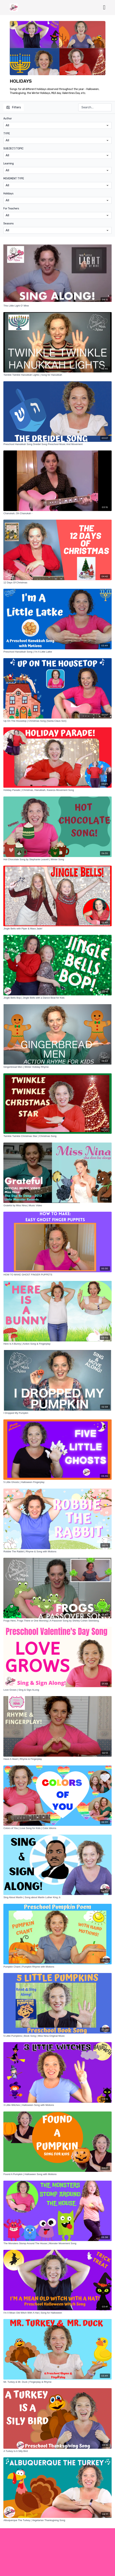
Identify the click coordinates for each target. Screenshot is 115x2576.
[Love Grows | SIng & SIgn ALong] (57, 1690)
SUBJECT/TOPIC (13, 148)
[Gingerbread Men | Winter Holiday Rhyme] (57, 1067)
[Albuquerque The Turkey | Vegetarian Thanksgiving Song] (57, 2520)
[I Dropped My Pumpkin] (57, 1413)
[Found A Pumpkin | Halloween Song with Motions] (57, 2174)
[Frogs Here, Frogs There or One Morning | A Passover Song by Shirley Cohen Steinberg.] (57, 1621)
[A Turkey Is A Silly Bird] (57, 2451)
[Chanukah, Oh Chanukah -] (57, 513)
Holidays (8, 193)
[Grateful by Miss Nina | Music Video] (57, 1205)
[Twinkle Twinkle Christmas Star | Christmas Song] (57, 1136)
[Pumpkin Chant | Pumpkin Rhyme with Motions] (57, 1967)
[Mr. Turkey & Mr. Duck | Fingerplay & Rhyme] (57, 2382)
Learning (8, 163)
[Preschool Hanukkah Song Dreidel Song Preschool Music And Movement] (57, 444)
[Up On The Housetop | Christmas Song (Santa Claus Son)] (57, 721)
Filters (13, 107)
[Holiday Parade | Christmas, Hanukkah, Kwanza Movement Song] (57, 790)
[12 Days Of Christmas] (57, 582)
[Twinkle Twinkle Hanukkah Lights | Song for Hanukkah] (57, 375)
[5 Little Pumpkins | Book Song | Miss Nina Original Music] (57, 2036)
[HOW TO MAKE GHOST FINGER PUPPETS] (57, 1275)
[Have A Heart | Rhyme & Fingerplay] (57, 1759)
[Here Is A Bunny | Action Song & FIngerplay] (57, 1344)
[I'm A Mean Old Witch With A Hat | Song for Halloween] (57, 2313)
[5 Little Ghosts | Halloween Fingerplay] (57, 1482)
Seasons (8, 223)
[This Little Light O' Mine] (57, 306)
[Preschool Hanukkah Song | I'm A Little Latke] (57, 652)
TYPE (6, 133)
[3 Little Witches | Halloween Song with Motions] (57, 2105)
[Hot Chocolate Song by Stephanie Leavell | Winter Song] (57, 859)
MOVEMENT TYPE (13, 178)
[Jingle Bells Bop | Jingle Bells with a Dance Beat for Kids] (57, 998)
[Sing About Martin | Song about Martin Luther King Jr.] (57, 1897)
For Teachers (11, 208)
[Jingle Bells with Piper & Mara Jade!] (57, 929)
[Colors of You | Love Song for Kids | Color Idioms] (57, 1828)
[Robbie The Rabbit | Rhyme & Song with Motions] (57, 1551)
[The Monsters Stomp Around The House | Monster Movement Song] (57, 2243)
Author (7, 118)
